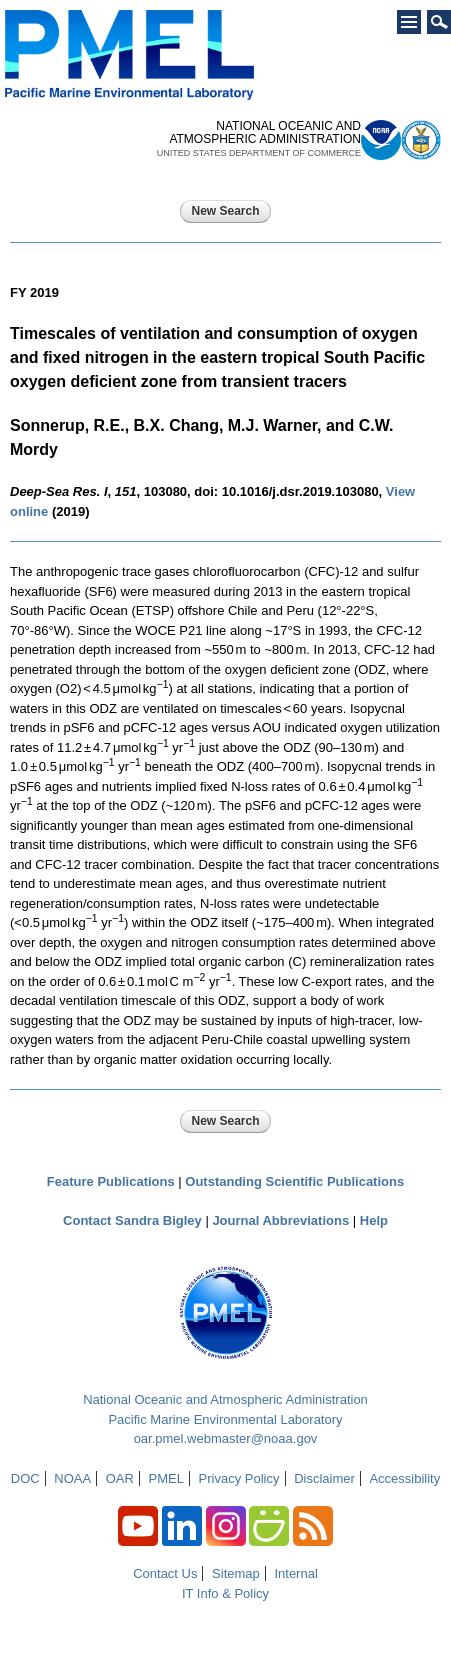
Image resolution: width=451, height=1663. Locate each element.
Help (374, 1220)
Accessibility (404, 1478)
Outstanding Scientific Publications (294, 1181)
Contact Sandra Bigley (132, 1220)
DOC (25, 1478)
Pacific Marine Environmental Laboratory (225, 1419)
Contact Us (165, 1573)
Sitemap (236, 1573)
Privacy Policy (239, 1478)
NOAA (72, 1478)
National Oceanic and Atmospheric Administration (225, 1399)
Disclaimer (324, 1478)
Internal (295, 1573)
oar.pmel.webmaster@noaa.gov (226, 1438)
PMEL (166, 1478)
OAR (120, 1478)
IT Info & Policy (225, 1593)
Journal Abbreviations (280, 1220)
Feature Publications (111, 1181)
